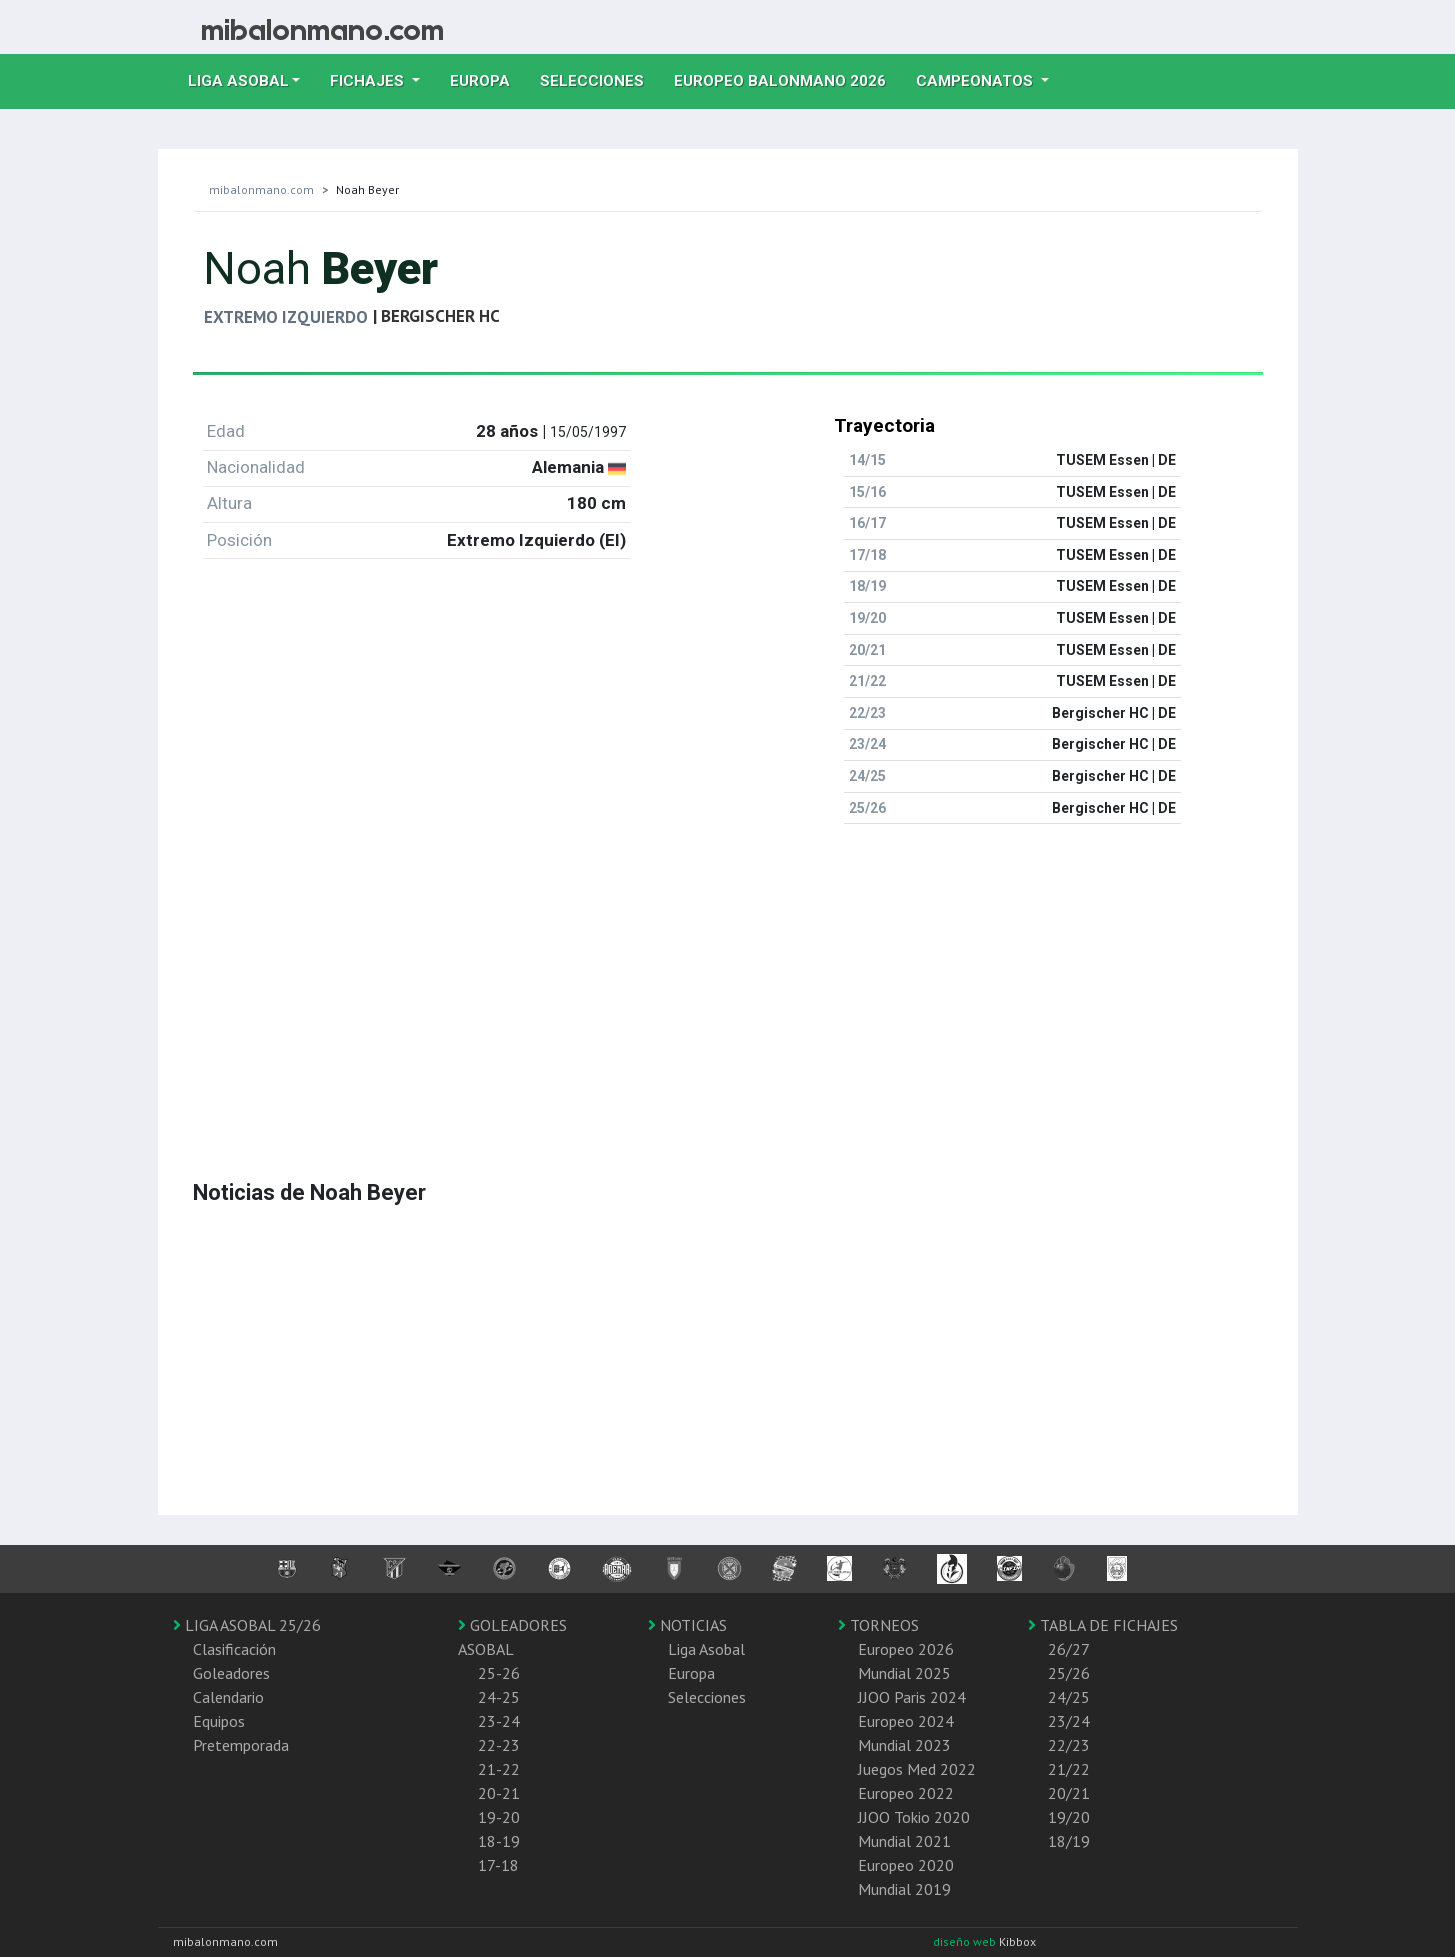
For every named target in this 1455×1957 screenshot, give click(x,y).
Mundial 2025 (904, 1673)
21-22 (499, 1769)
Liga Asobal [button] (238, 81)
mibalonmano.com (261, 189)
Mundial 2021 (904, 1841)
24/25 (1069, 1697)
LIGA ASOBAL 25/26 (247, 1625)
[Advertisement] (728, 980)
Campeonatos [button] (976, 81)
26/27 (1069, 1649)
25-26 (499, 1673)
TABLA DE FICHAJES (1103, 1625)
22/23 (1069, 1745)
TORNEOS (878, 1625)
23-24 (499, 1721)
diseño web (966, 1941)
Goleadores (231, 1673)
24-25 (499, 1697)
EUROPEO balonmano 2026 (787, 79)
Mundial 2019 (904, 1889)
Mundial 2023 (904, 1745)
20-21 (499, 1793)
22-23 (499, 1745)
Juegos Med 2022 (917, 1769)
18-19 (499, 1841)
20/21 (1069, 1793)
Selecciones (599, 79)
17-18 (498, 1865)
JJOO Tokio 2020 (914, 1817)
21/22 (1069, 1769)
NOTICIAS (687, 1625)
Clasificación (234, 1649)
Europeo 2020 (906, 1865)
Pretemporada (241, 1745)
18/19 (1069, 1841)
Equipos (219, 1721)
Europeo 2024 (906, 1721)
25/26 (1069, 1673)
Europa (487, 79)
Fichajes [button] (369, 81)
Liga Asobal (706, 1649)
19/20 (1069, 1817)
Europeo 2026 (906, 1649)
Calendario (228, 1697)
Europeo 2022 (906, 1793)
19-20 (499, 1817)
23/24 (1069, 1721)
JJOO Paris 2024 (912, 1697)
